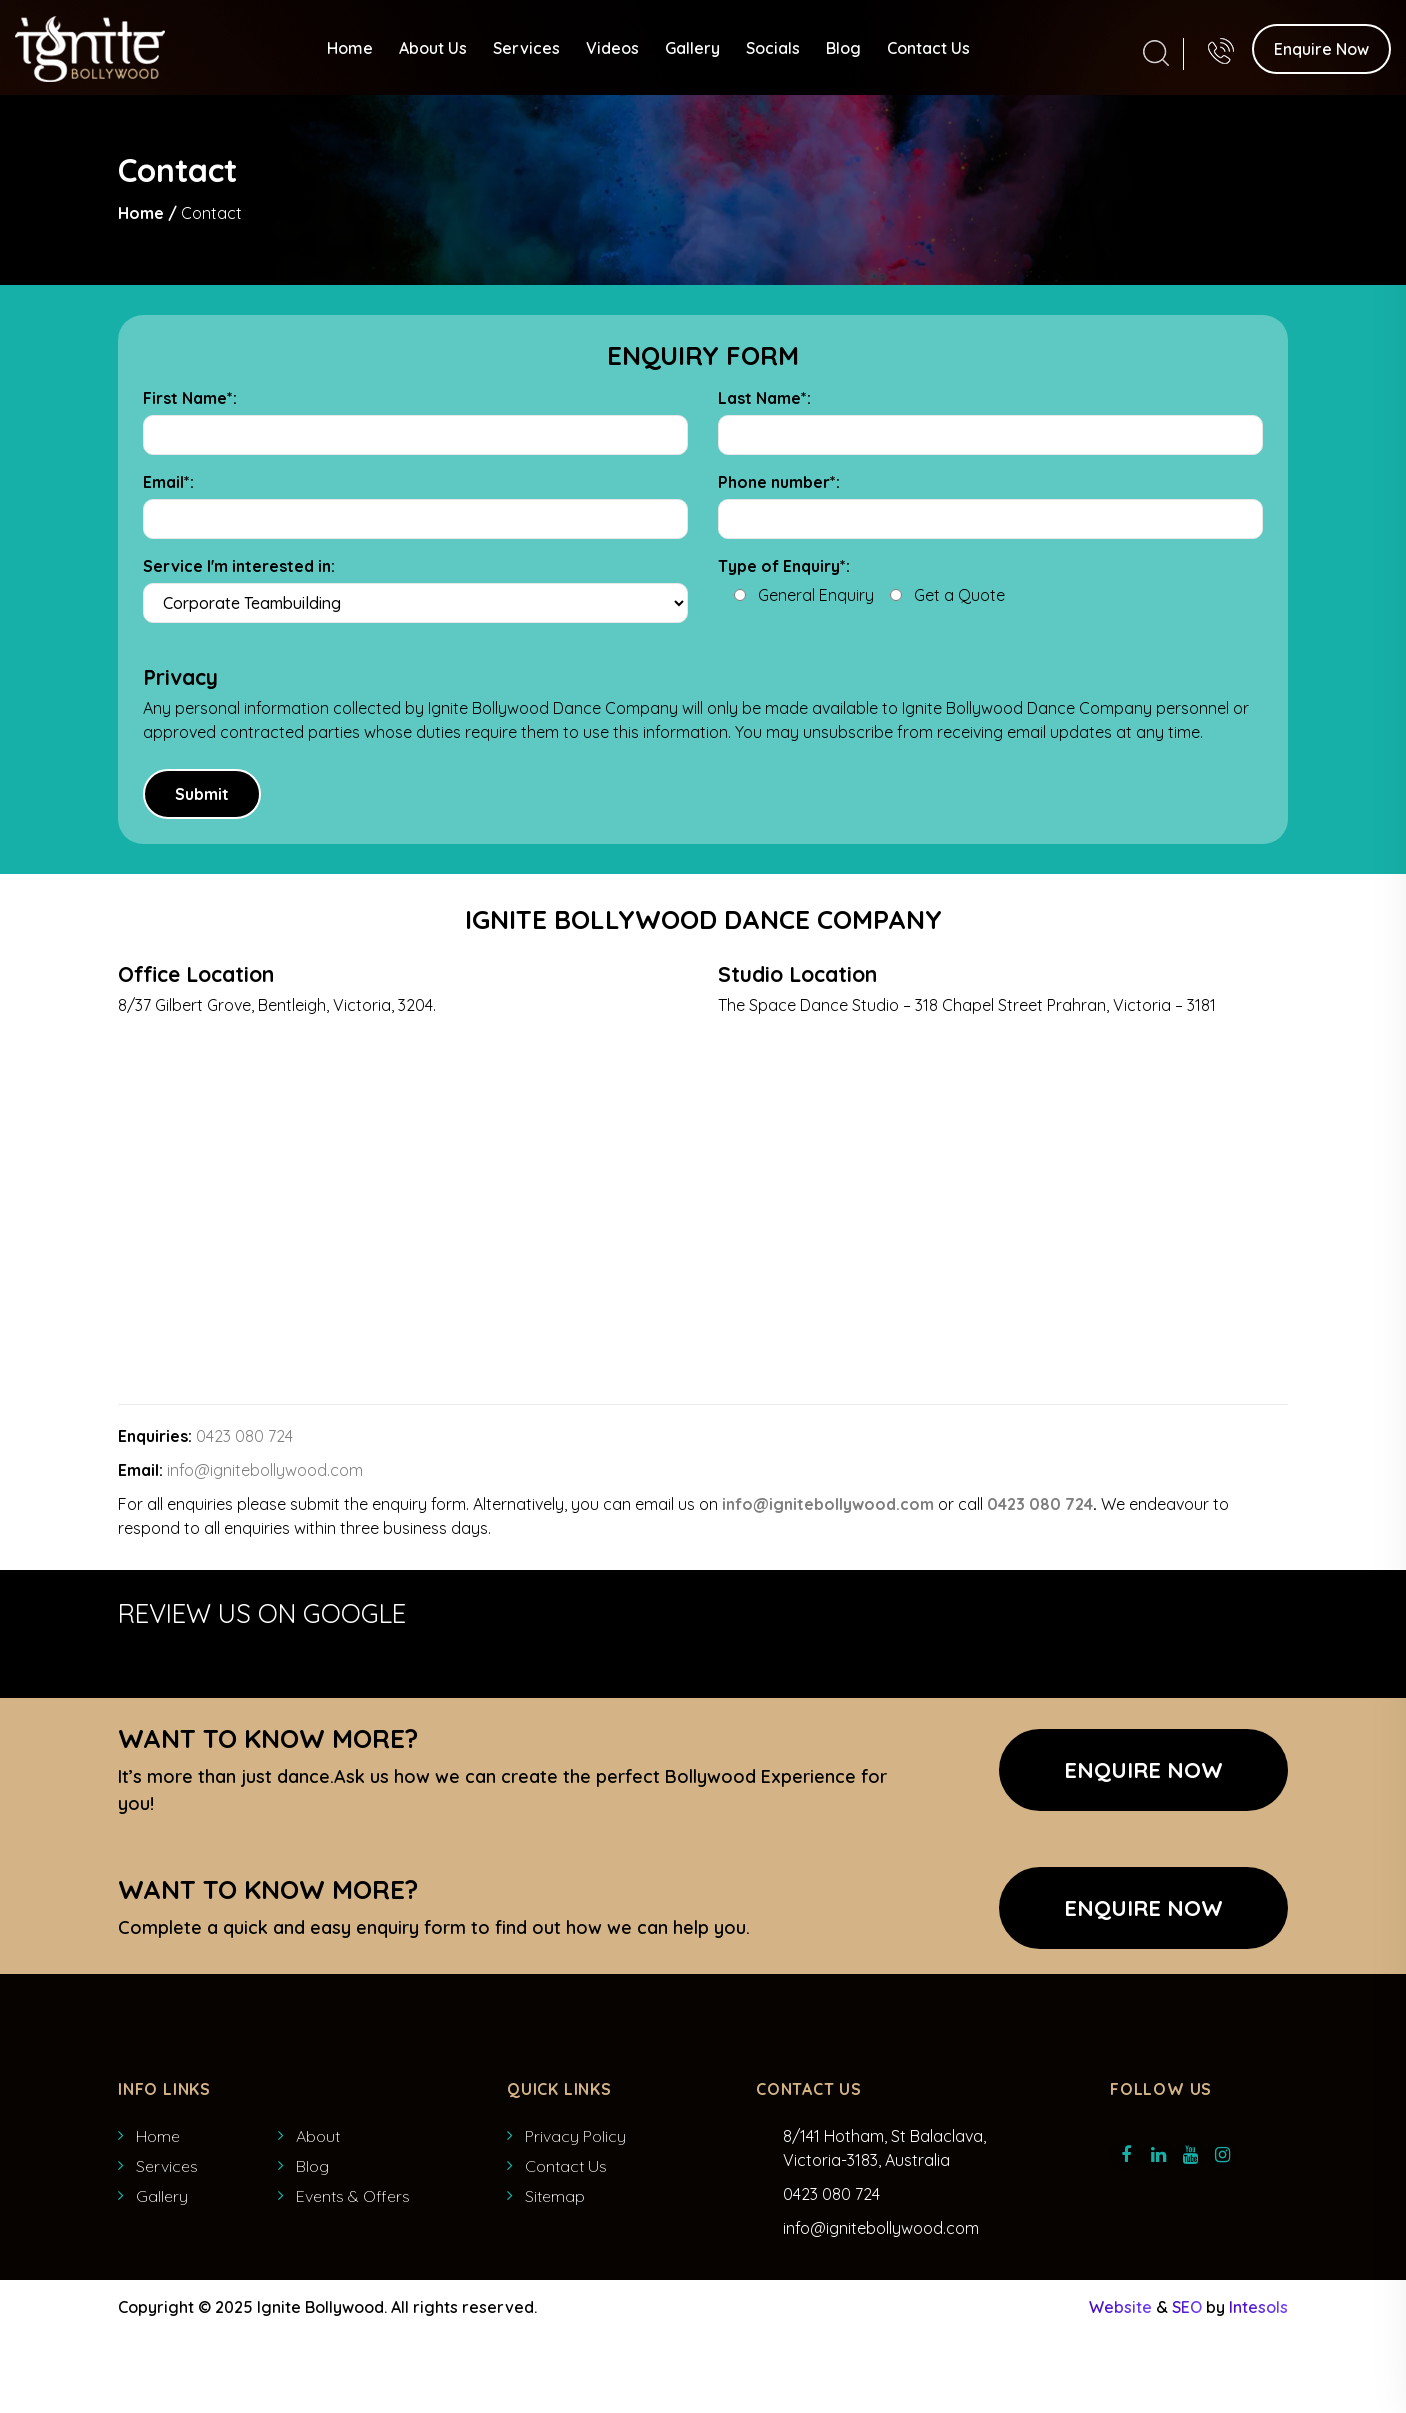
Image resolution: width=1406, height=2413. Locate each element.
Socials (773, 47)
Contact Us (928, 47)
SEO (1187, 2307)
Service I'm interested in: (239, 566)
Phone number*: (779, 482)
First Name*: (190, 398)
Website (1120, 2307)
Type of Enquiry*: (784, 566)
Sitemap (555, 2196)
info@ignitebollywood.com (265, 1470)
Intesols (1258, 2307)
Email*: (168, 482)
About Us (433, 47)
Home (350, 47)
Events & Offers (353, 2196)
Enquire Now (1321, 48)
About (318, 2136)
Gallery (692, 47)
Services (526, 47)
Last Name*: (764, 398)
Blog (843, 47)
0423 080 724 (244, 1436)
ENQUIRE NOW (1143, 1908)
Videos (612, 47)
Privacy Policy (575, 2136)
